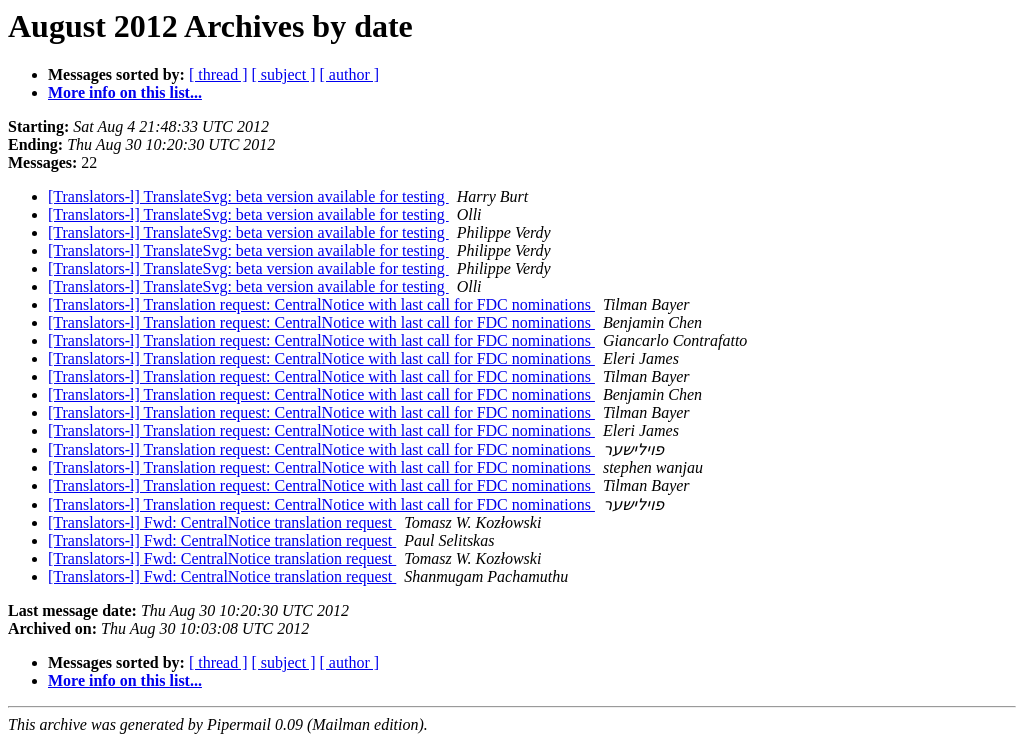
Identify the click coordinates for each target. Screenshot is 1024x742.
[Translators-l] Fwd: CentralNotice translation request (222, 522)
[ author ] (350, 74)
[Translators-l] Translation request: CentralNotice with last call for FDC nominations (321, 304)
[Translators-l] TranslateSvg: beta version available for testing (248, 196)
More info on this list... (125, 92)
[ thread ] (218, 74)
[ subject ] (284, 74)
